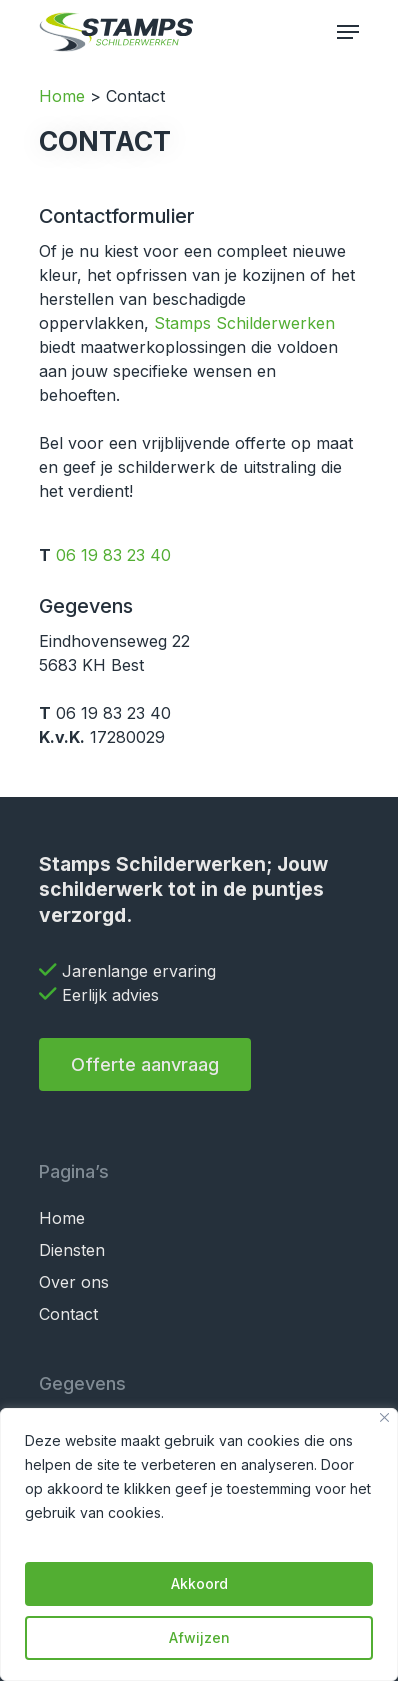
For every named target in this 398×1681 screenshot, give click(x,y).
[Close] (384, 1417)
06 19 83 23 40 (113, 555)
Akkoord (199, 1583)
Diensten (72, 1250)
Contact (68, 1314)
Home (62, 96)
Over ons (74, 1282)
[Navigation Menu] (348, 32)
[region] (199, 1544)
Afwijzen (199, 1637)
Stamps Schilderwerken (244, 323)
